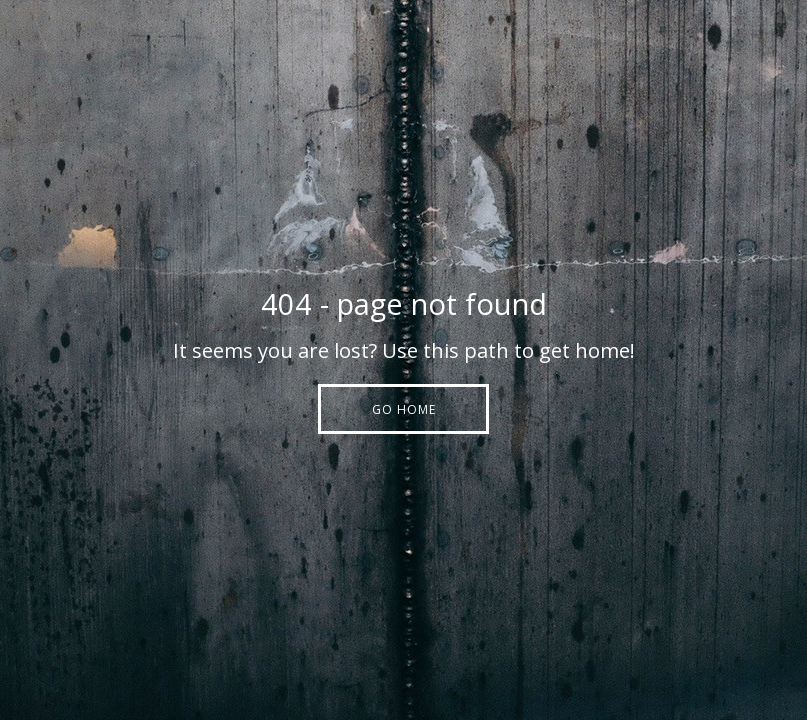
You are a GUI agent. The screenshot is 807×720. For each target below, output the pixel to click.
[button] (403, 409)
